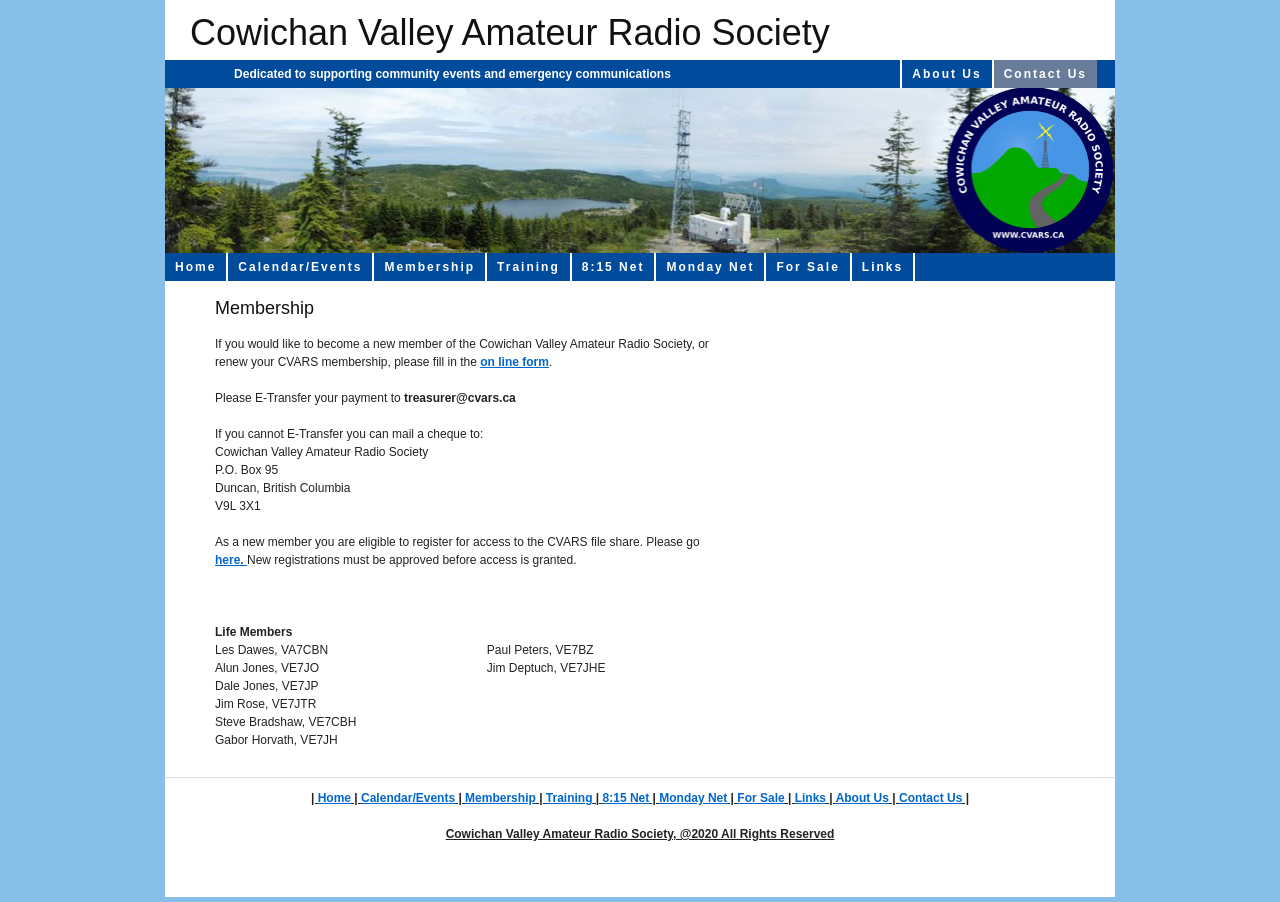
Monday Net (710, 267)
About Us (946, 74)
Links (882, 267)
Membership (429, 267)
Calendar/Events (300, 267)
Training (528, 267)
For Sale (807, 267)
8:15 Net (613, 267)
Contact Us (1045, 74)
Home (195, 267)
